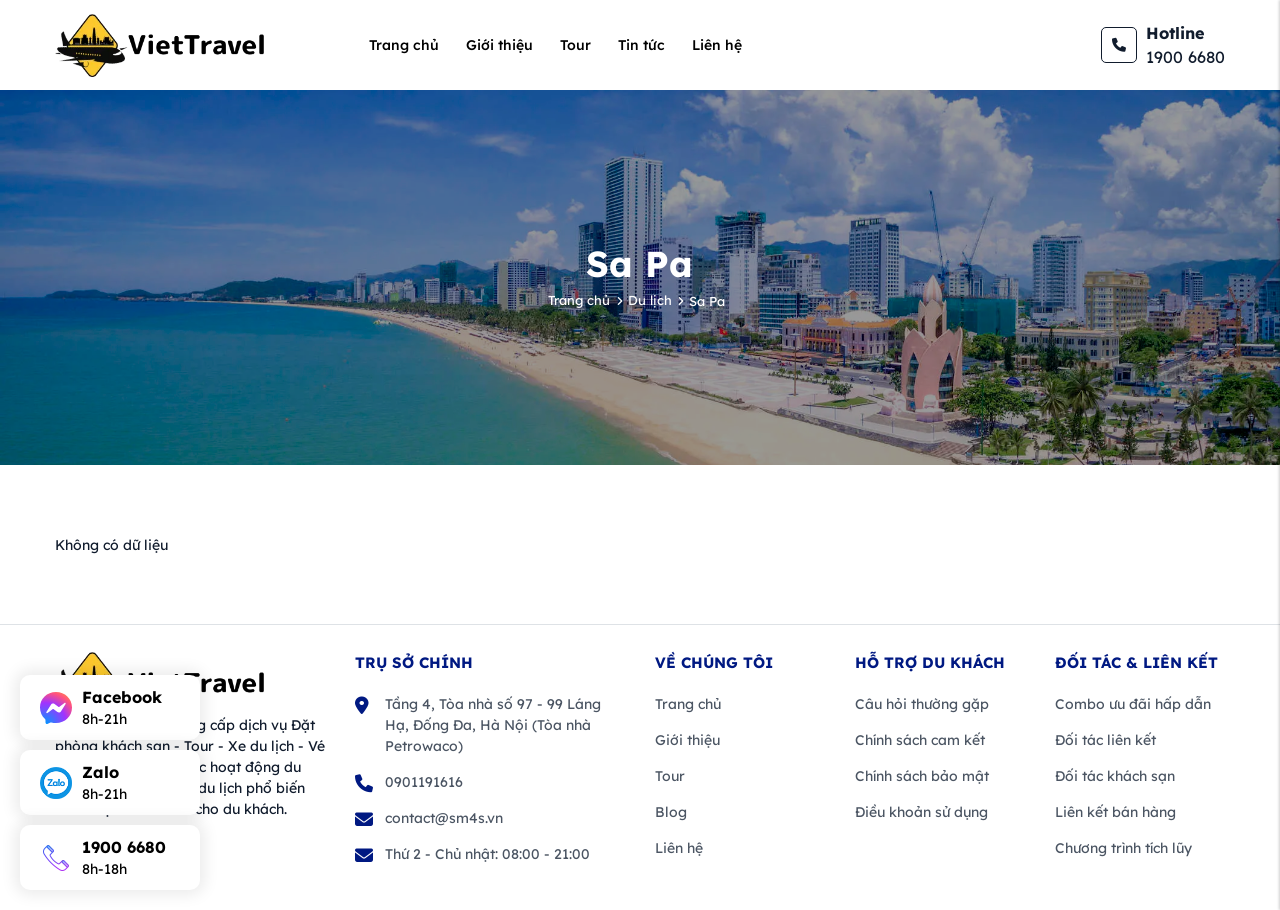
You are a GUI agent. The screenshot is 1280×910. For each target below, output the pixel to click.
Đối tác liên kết (1105, 740)
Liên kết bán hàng (1115, 812)
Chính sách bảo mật (922, 776)
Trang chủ (404, 45)
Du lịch (650, 300)
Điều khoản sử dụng (921, 812)
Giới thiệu (499, 45)
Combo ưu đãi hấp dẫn (1133, 704)
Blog (671, 812)
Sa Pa (707, 301)
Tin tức (641, 45)
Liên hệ (717, 45)
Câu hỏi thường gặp (922, 704)
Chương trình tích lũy (1123, 848)
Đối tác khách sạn (1115, 776)
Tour (575, 45)
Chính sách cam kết (920, 740)
